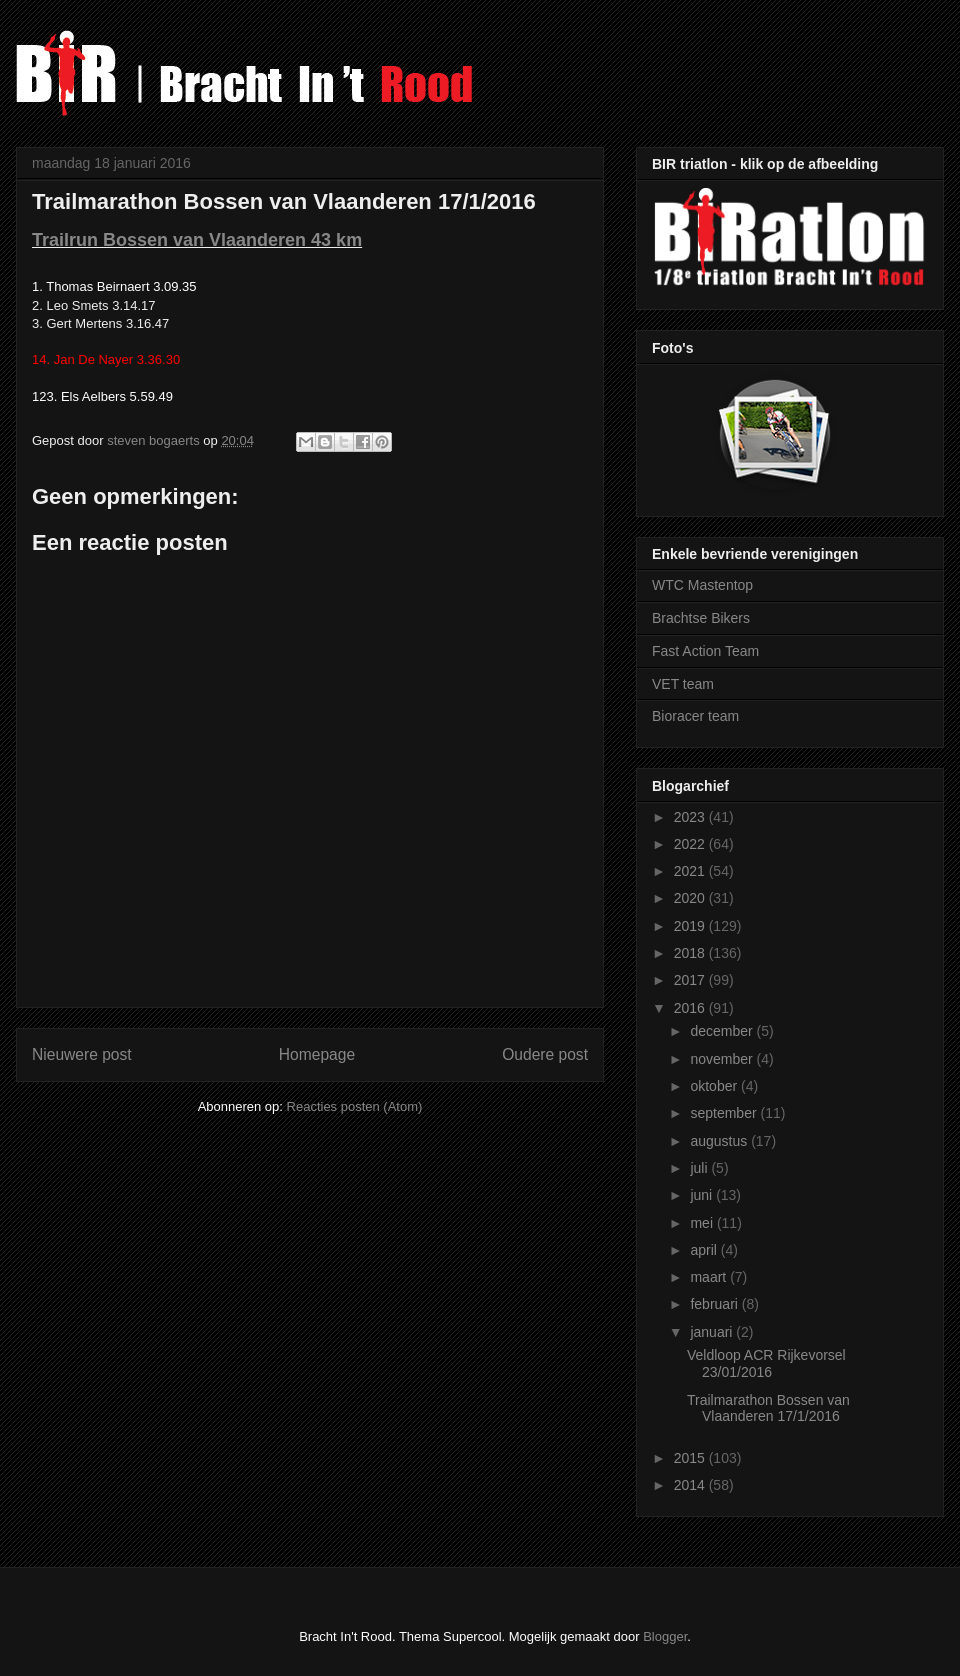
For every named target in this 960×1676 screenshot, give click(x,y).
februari (715, 1304)
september (725, 1113)
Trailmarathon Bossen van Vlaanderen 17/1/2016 (768, 1408)
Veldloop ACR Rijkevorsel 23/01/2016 (766, 1363)
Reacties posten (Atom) (355, 1106)
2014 (691, 1485)
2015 (691, 1458)
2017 (691, 980)
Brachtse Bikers (701, 618)
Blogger (665, 1636)
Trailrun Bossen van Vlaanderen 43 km (197, 240)
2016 (691, 1008)
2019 (691, 926)
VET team (683, 684)
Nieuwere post (82, 1054)
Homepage (317, 1054)
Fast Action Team (705, 651)
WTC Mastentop (702, 585)
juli (700, 1168)
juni (703, 1195)
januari (713, 1332)
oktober (715, 1086)
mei (703, 1223)
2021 (691, 871)
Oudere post (545, 1054)
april (705, 1250)
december (723, 1031)
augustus (720, 1141)
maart (710, 1277)
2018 (691, 953)
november (723, 1059)
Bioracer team (695, 716)
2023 (691, 817)
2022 (691, 844)
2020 (691, 898)
